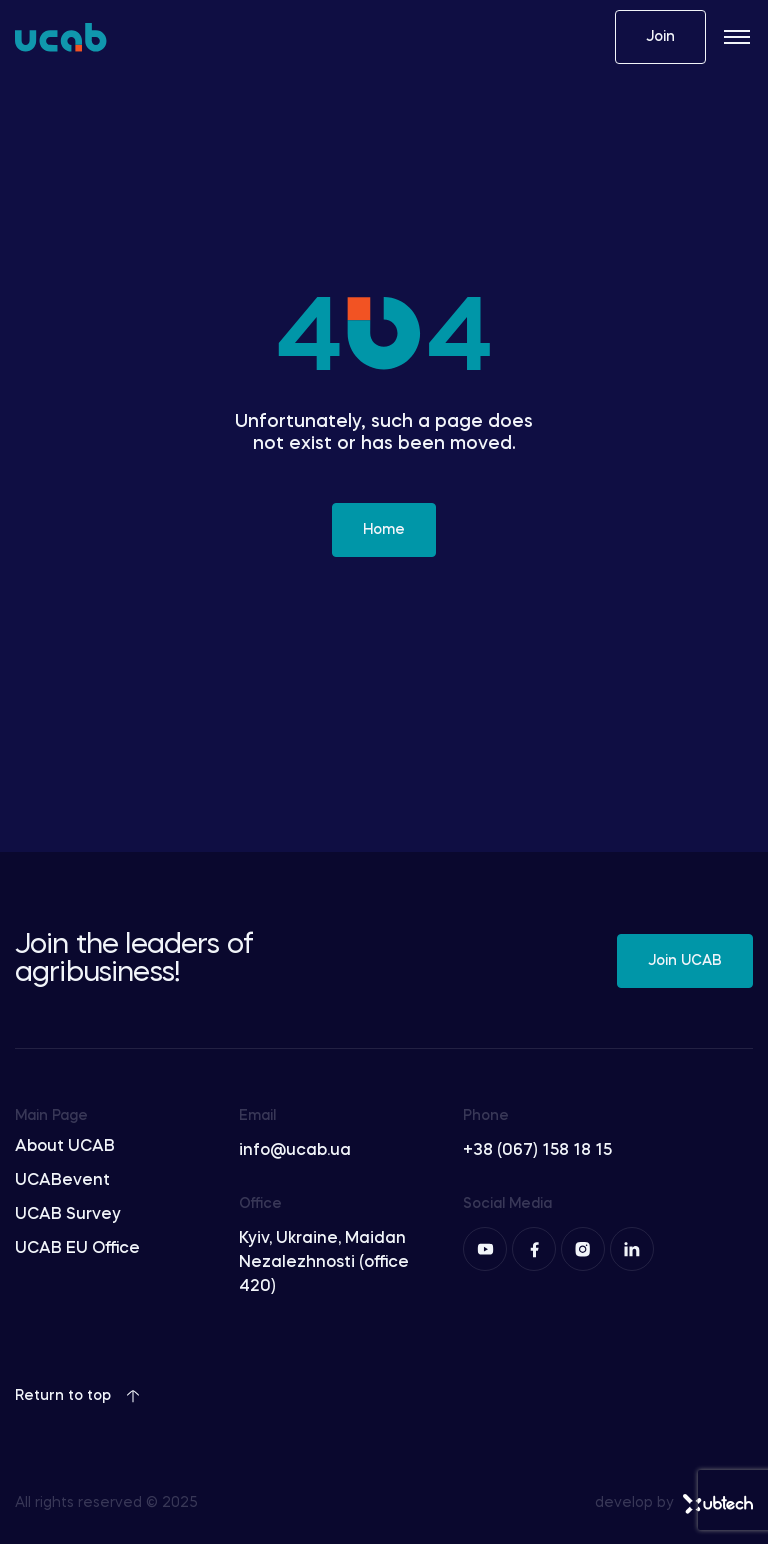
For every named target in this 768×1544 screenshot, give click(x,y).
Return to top (77, 1396)
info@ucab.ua (295, 1151)
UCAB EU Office (77, 1249)
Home (384, 530)
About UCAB (65, 1147)
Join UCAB (685, 961)
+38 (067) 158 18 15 (537, 1151)
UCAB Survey (68, 1215)
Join (660, 37)
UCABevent (62, 1181)
